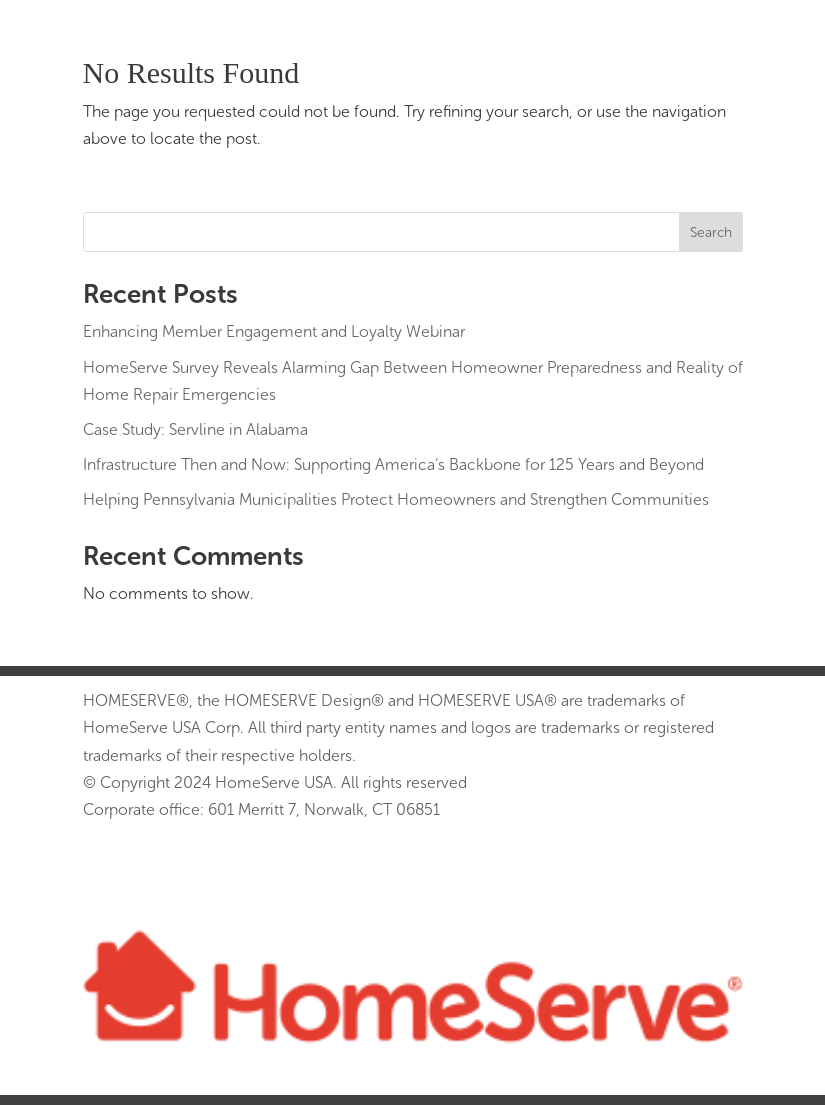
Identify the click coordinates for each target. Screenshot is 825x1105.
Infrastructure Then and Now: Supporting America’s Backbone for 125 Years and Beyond (393, 464)
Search (711, 232)
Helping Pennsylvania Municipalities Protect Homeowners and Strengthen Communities (396, 499)
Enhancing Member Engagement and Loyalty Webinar (274, 331)
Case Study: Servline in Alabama (195, 429)
